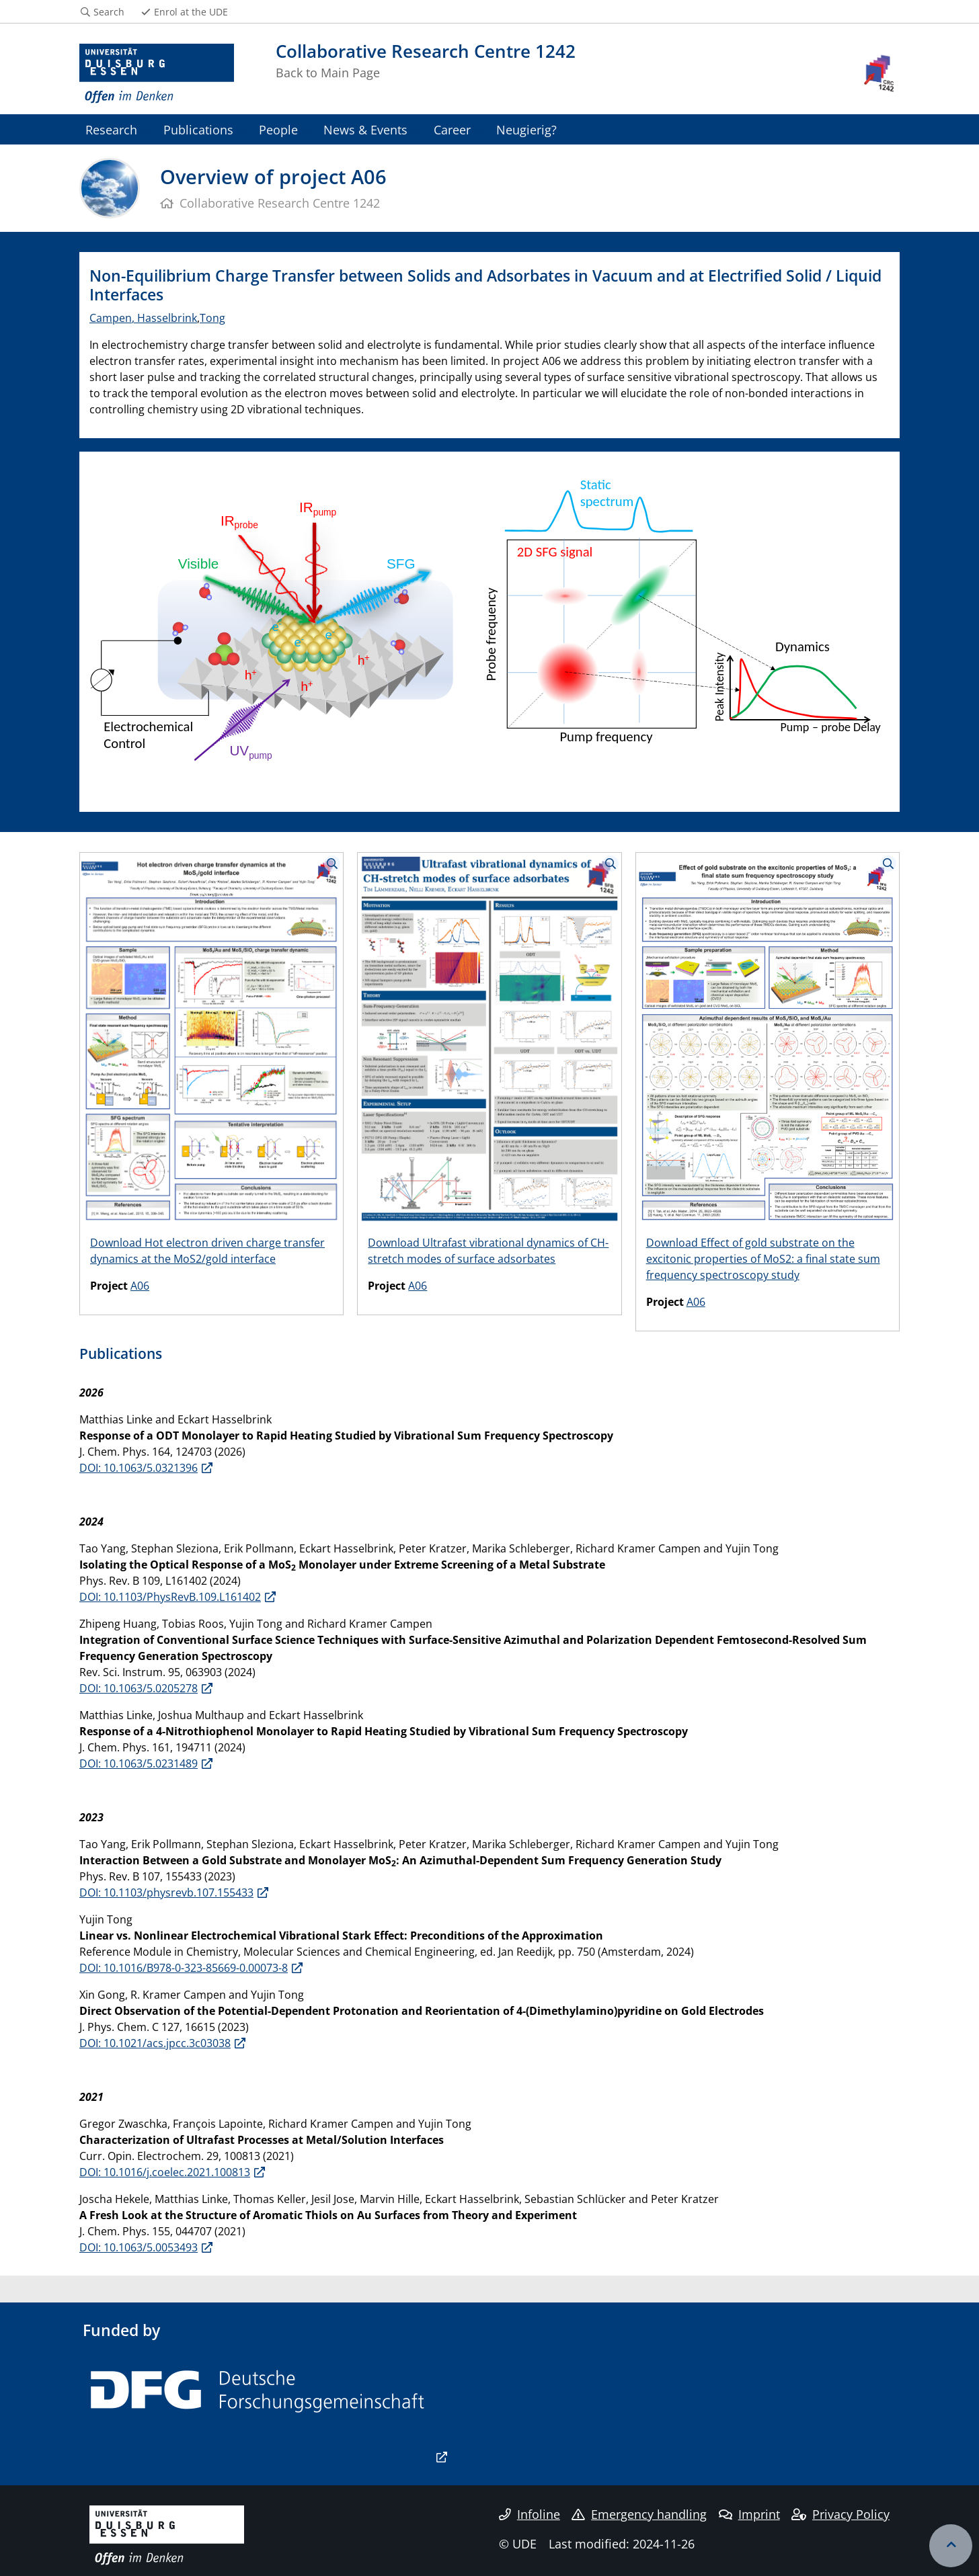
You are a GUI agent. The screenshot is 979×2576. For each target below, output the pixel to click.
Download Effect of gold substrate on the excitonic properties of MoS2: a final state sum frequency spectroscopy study (763, 1258)
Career (452, 129)
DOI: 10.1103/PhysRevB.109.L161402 (170, 1596)
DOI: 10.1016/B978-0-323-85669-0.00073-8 (183, 1967)
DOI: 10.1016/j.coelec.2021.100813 (164, 2172)
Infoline (529, 2514)
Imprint (749, 2514)
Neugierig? (526, 129)
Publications (198, 129)
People (278, 129)
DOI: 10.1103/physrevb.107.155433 (166, 1892)
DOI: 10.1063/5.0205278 (138, 1688)
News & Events (365, 129)
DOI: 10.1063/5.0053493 (138, 2247)
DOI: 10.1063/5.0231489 (138, 1763)
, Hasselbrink (164, 317)
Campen (110, 317)
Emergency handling (639, 2514)
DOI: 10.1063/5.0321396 (138, 1467)
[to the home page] (156, 74)
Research (111, 129)
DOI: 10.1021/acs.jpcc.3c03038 (155, 2043)
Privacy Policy (840, 2514)
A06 (139, 1285)
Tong (212, 317)
